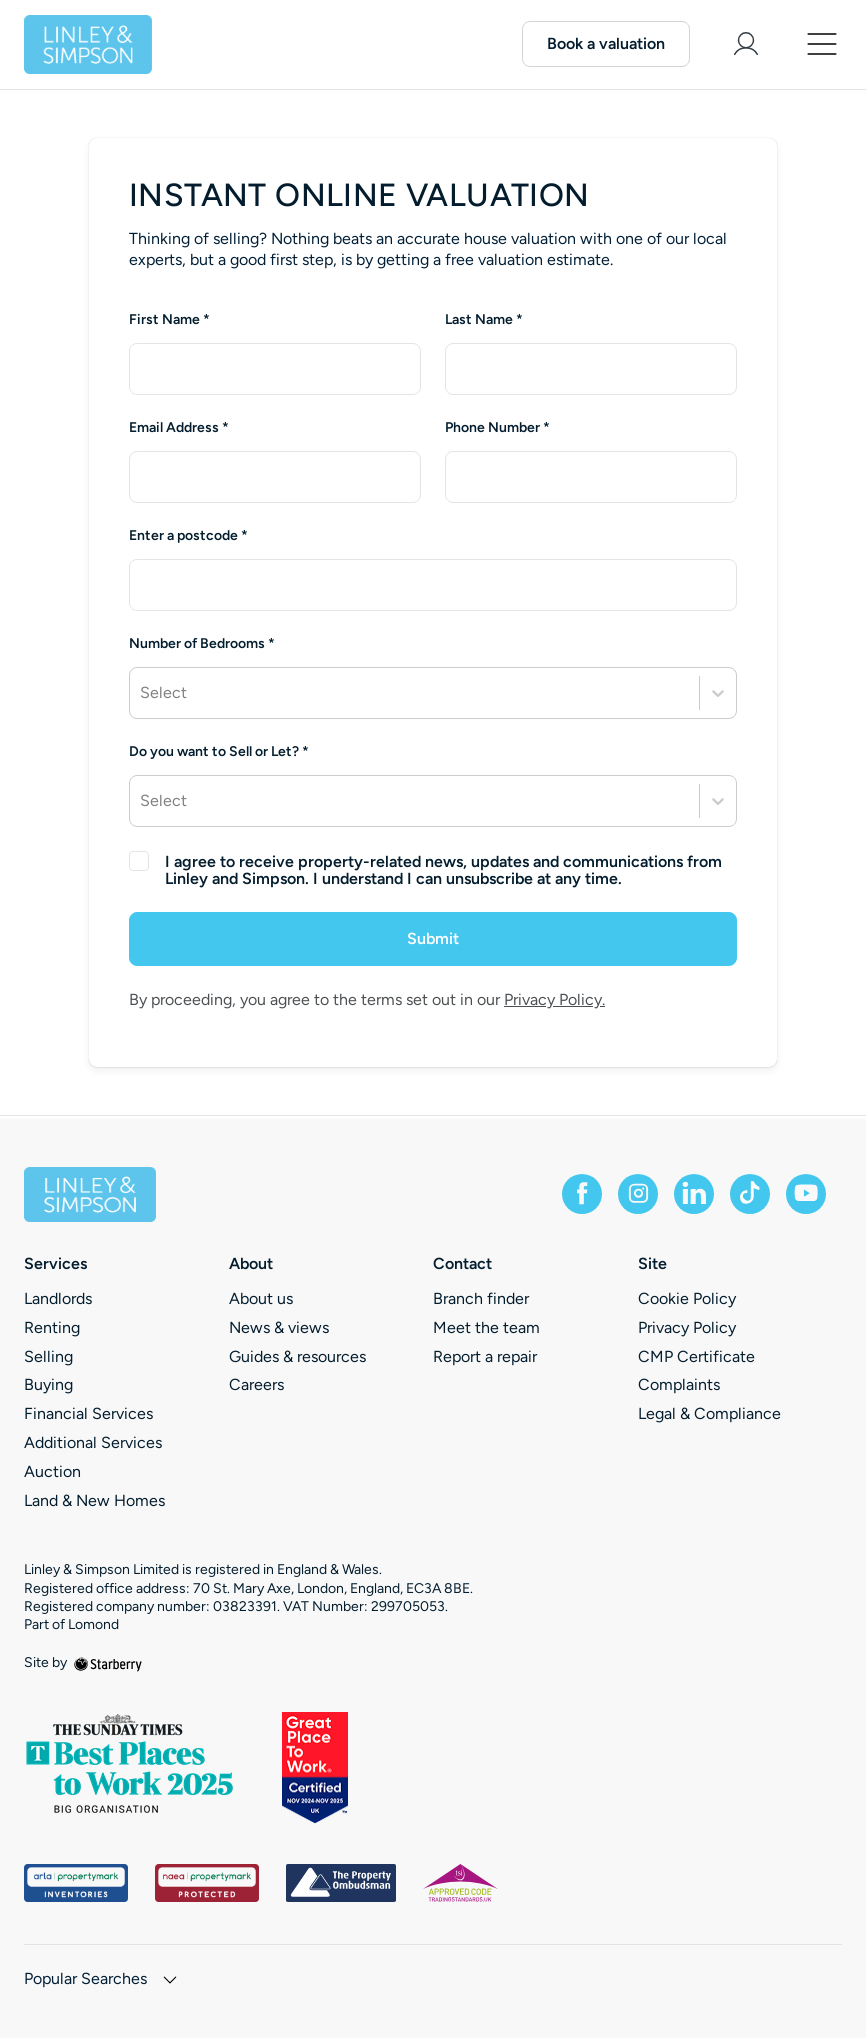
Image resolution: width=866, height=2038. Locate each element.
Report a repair (485, 1356)
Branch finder (481, 1298)
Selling (48, 1356)
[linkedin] (694, 1194)
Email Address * (179, 428)
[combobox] (433, 585)
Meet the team (486, 1327)
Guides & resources (297, 1356)
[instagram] (638, 1194)
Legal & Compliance (709, 1413)
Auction (52, 1471)
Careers (256, 1384)
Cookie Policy (687, 1298)
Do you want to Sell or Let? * (219, 752)
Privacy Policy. (554, 999)
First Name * (169, 320)
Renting (52, 1327)
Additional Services (93, 1442)
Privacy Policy (687, 1327)
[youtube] (806, 1194)
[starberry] (108, 1662)
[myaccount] (746, 44)
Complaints (679, 1384)
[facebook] (582, 1194)
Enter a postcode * (188, 536)
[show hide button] (170, 1981)
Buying (48, 1384)
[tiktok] (750, 1194)
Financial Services (88, 1413)
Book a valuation (606, 43)
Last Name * (484, 320)
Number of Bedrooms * (202, 644)
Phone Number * (497, 428)
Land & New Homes (94, 1500)
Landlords (58, 1298)
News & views (279, 1327)
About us (261, 1298)
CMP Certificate (696, 1356)
